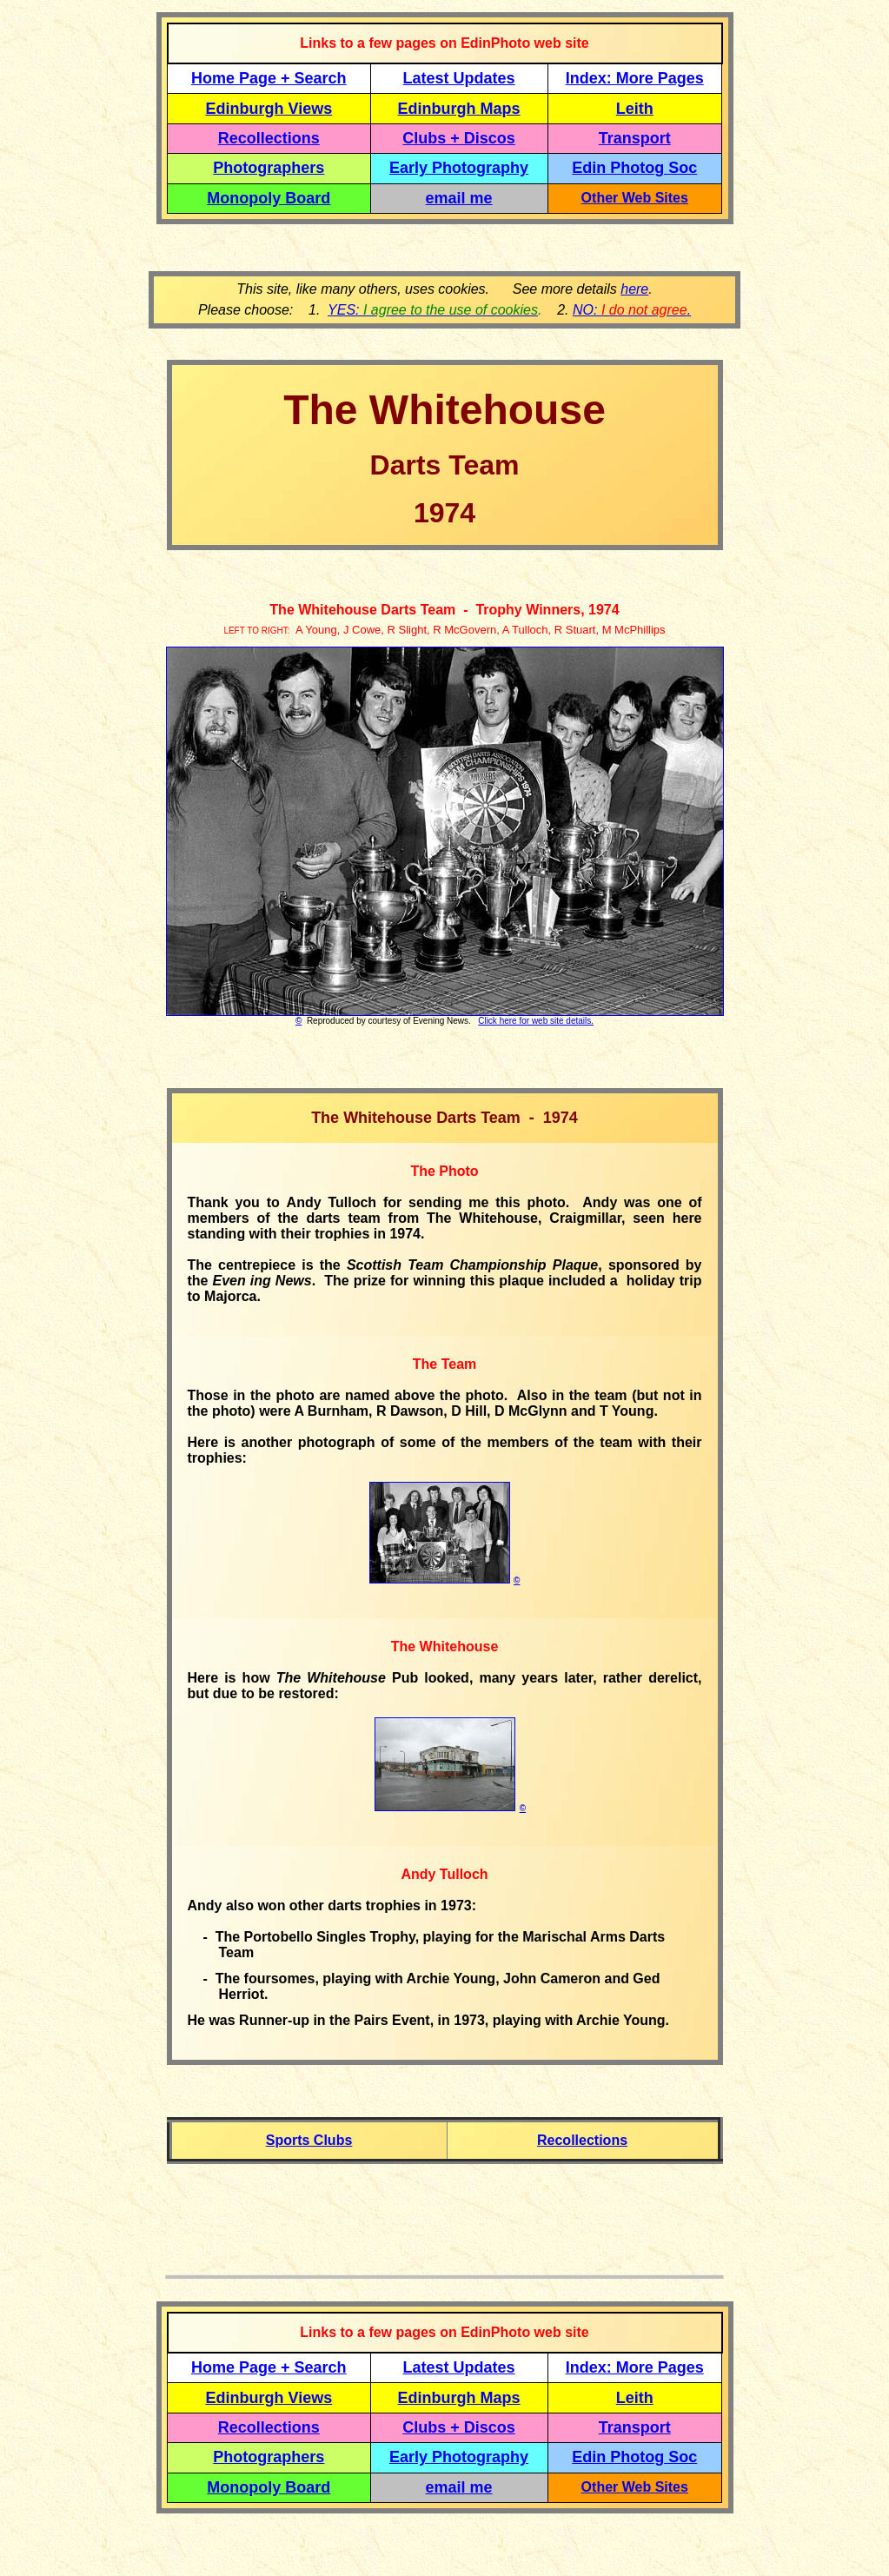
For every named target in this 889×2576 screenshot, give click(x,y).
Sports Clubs (309, 2140)
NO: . (632, 309)
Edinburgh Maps (459, 108)
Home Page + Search (269, 78)
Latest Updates (459, 78)
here (634, 289)
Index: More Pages (635, 78)
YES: (433, 309)
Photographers (268, 167)
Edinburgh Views (268, 108)
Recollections (269, 138)
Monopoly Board (268, 198)
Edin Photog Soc (634, 167)
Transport (635, 138)
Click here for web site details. (536, 1021)
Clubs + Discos (458, 138)
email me (459, 198)
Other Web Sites (634, 197)
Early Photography (458, 167)
